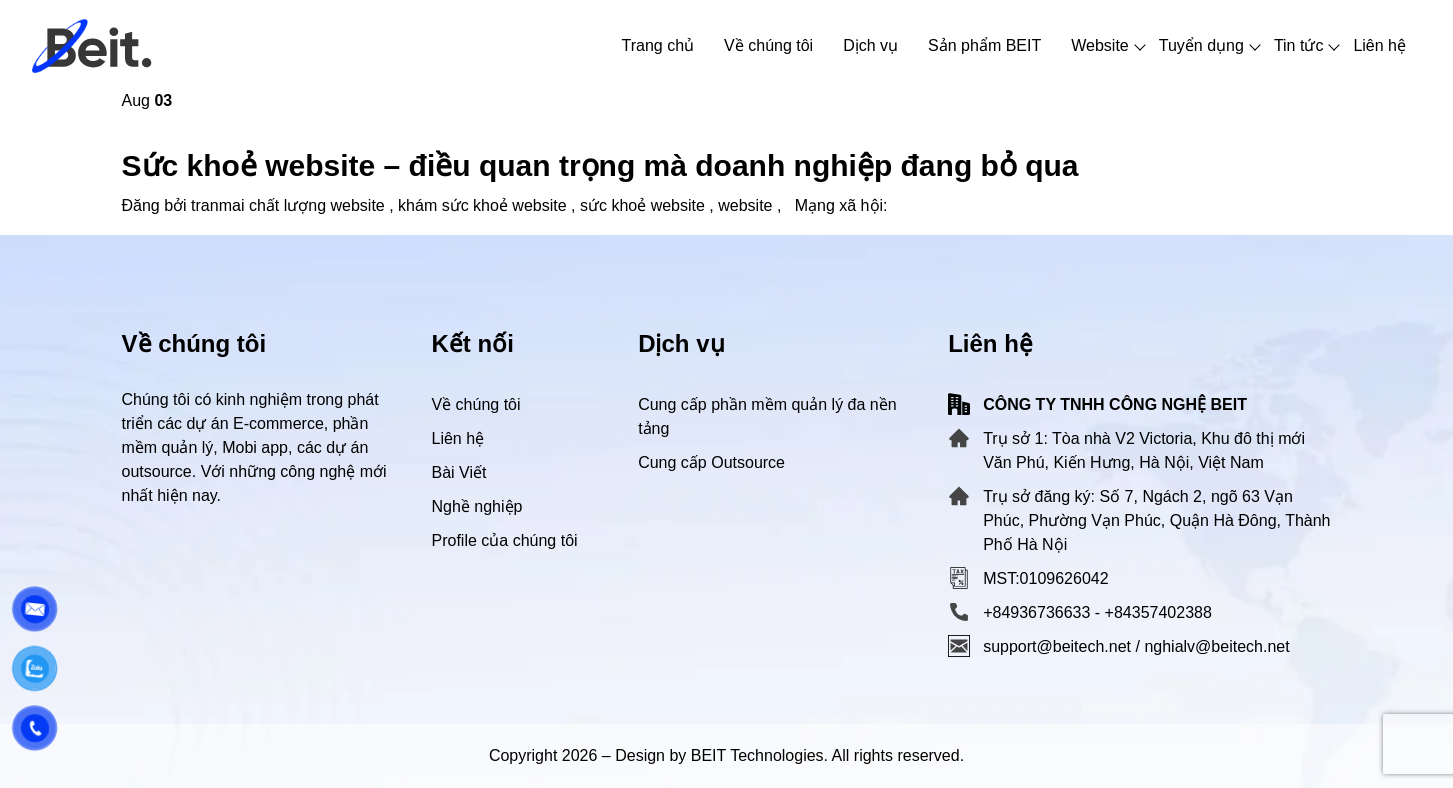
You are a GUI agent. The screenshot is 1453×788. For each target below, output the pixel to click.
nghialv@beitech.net (1216, 646)
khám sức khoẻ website (482, 205)
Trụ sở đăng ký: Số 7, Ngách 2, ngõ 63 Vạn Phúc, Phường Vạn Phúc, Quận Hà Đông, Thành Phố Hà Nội (1156, 520)
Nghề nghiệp (477, 506)
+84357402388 (1158, 612)
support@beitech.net (1057, 646)
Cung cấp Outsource (711, 462)
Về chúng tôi (476, 404)
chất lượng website (317, 205)
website (745, 205)
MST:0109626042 (1045, 578)
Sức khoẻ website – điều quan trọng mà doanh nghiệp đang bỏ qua (600, 165)
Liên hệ (458, 438)
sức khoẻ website (642, 205)
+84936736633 (1036, 612)
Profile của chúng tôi (505, 540)
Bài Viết (459, 472)
